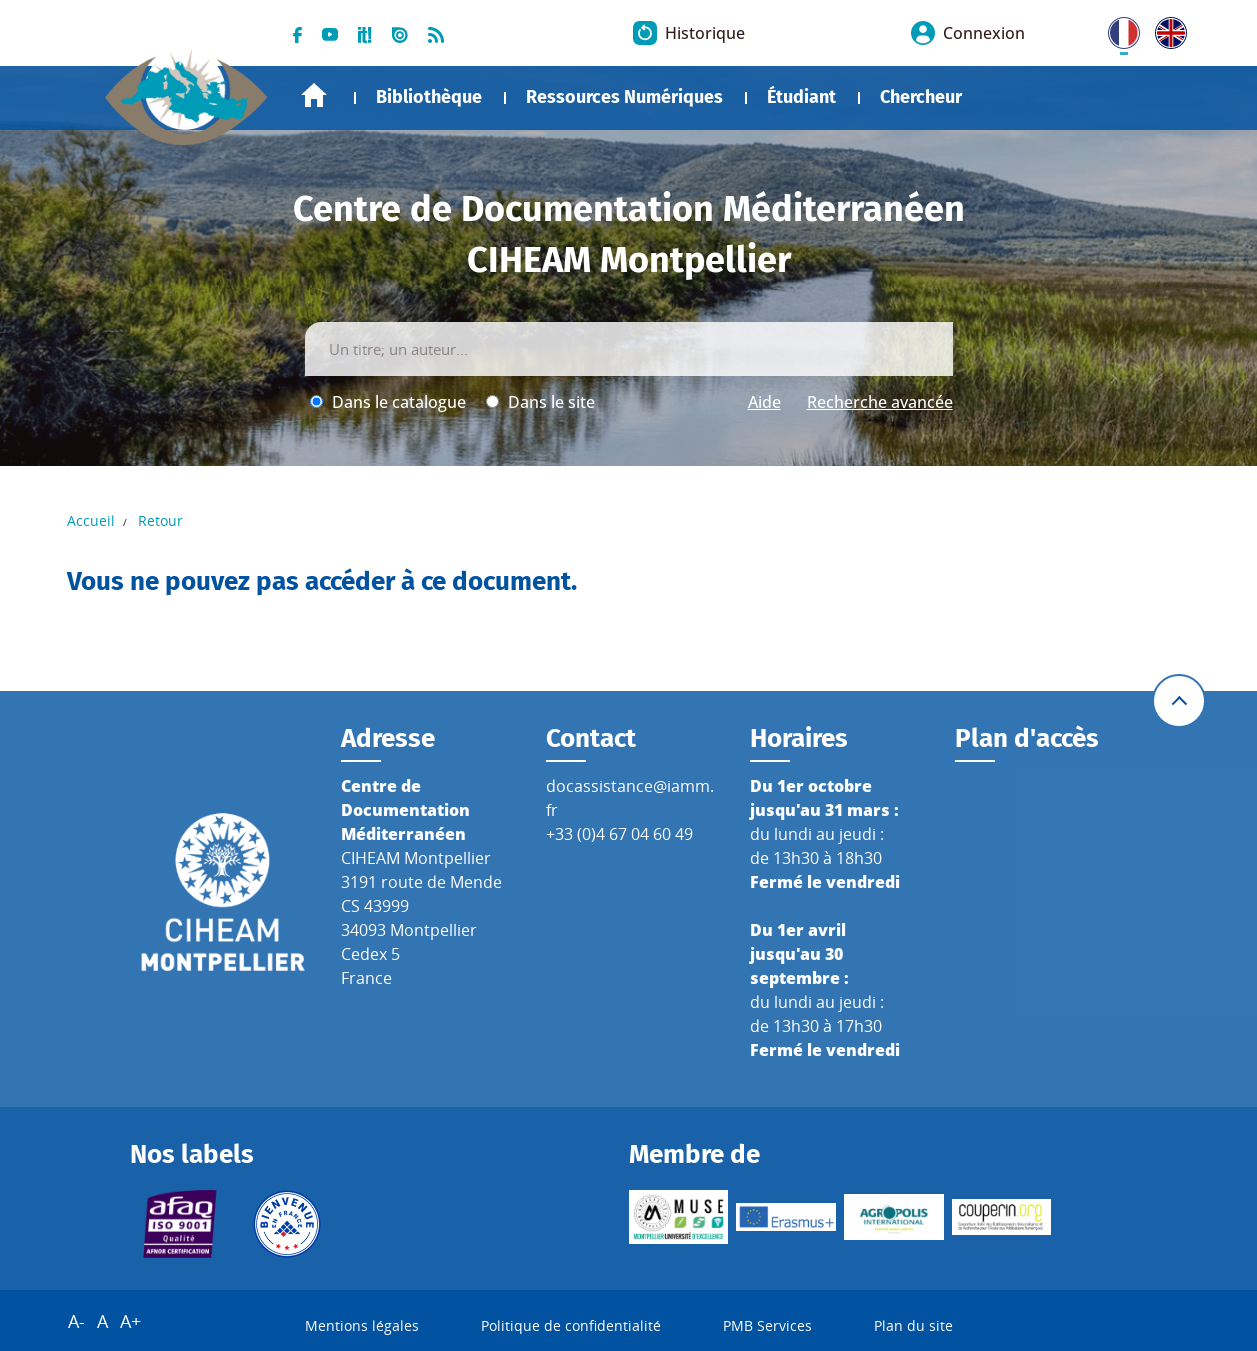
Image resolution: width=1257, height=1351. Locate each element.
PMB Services (767, 1325)
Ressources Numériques (624, 97)
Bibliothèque (429, 97)
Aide (764, 402)
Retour (160, 520)
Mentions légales (362, 1325)
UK (1166, 29)
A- (76, 1321)
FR (1117, 29)
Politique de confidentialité (571, 1325)
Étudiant (801, 97)
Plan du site (913, 1325)
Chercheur (921, 97)
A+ (130, 1321)
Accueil (314, 95)
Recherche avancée (880, 402)
